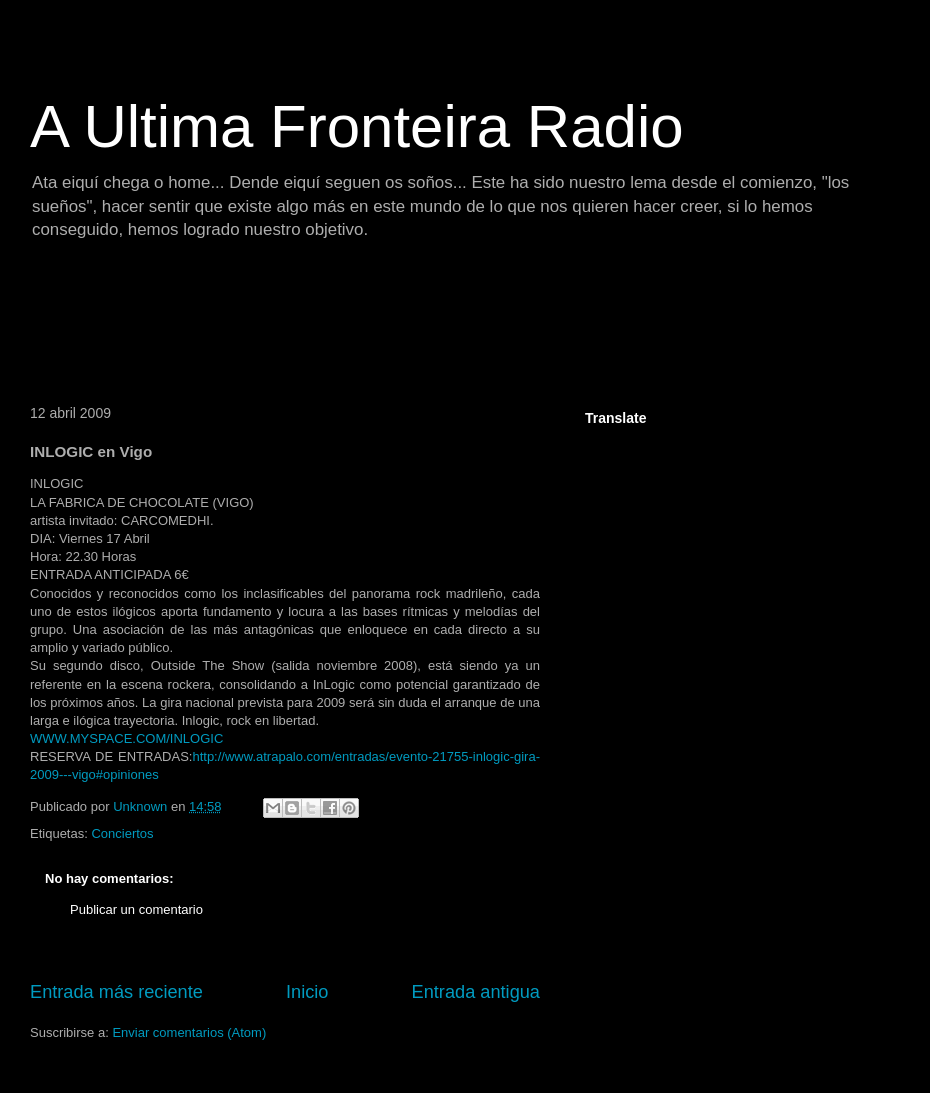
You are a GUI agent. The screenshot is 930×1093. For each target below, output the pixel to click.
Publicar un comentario (136, 909)
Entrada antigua (476, 992)
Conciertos (122, 833)
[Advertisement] (384, 325)
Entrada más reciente (116, 992)
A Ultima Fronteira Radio (357, 126)
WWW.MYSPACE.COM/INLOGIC (126, 738)
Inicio (307, 992)
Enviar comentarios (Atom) (189, 1032)
